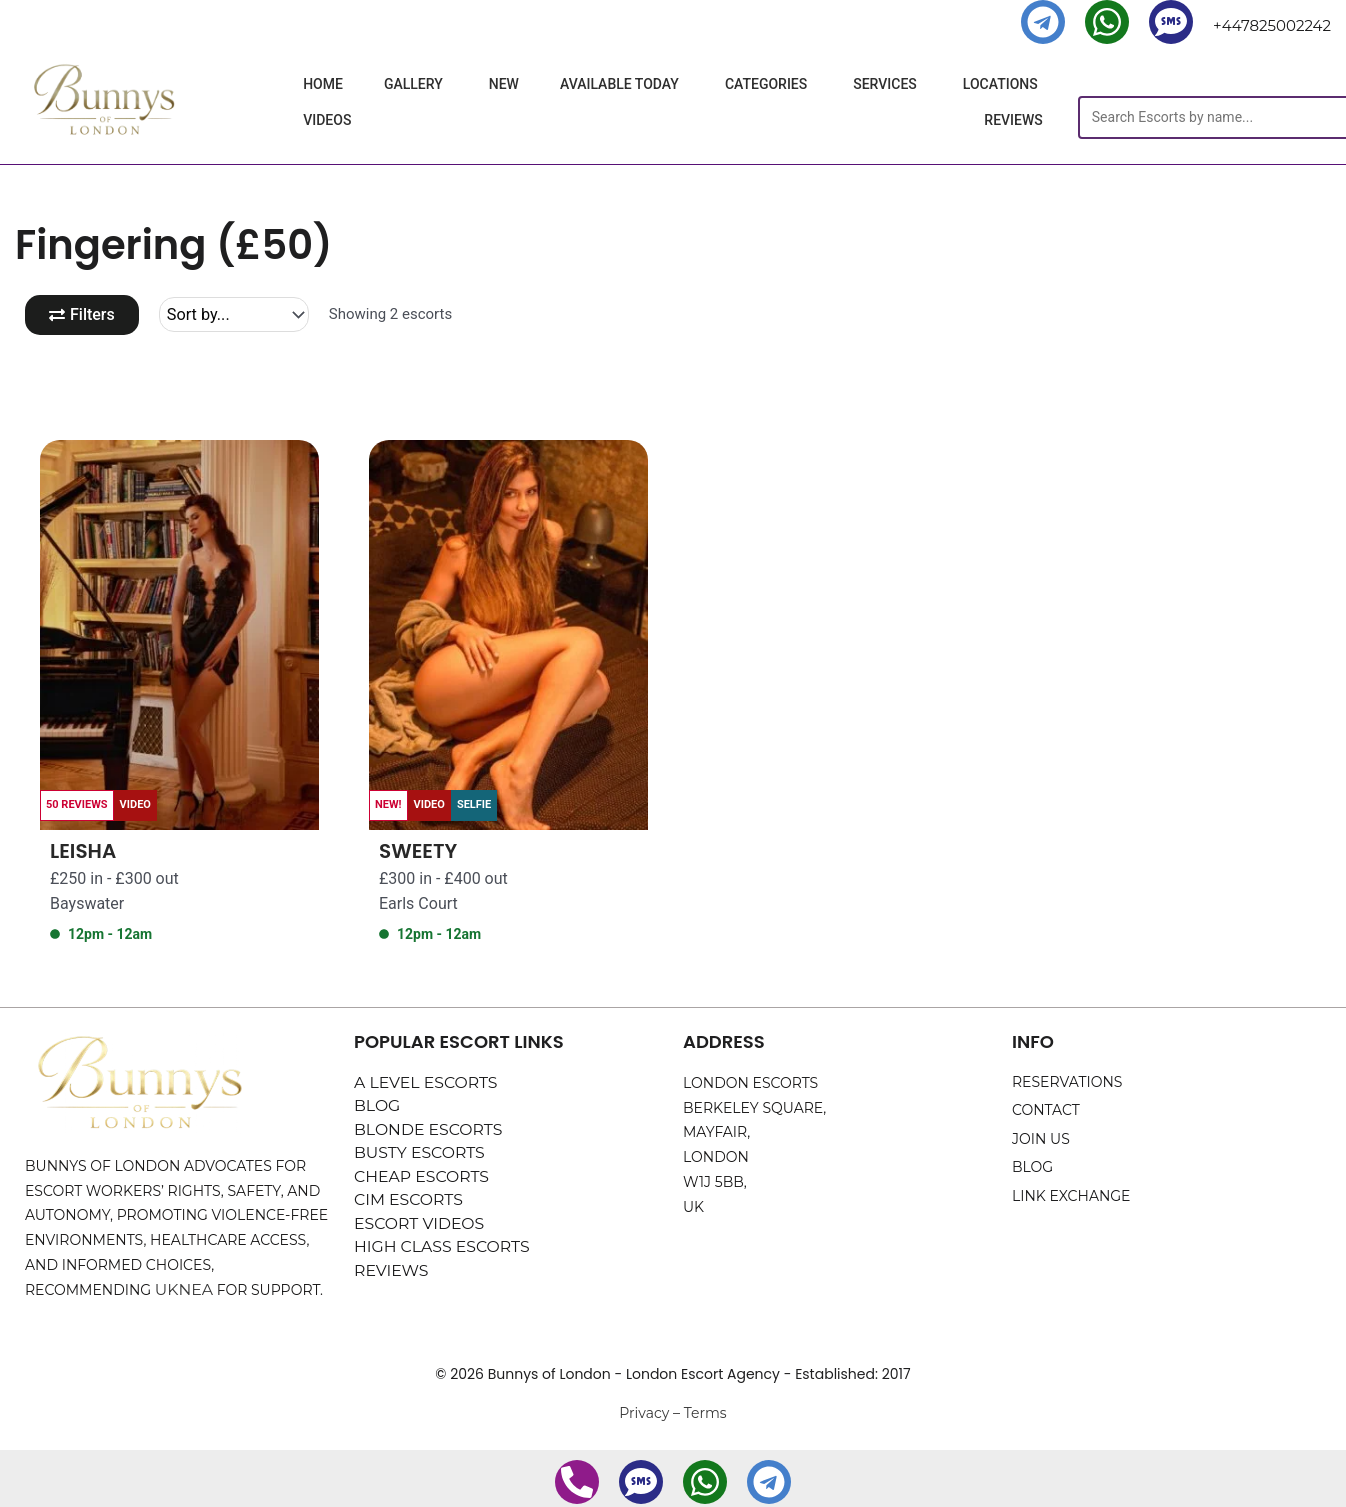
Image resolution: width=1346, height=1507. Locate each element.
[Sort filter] (241, 315)
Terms (705, 1415)
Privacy (644, 1415)
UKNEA (181, 1292)
